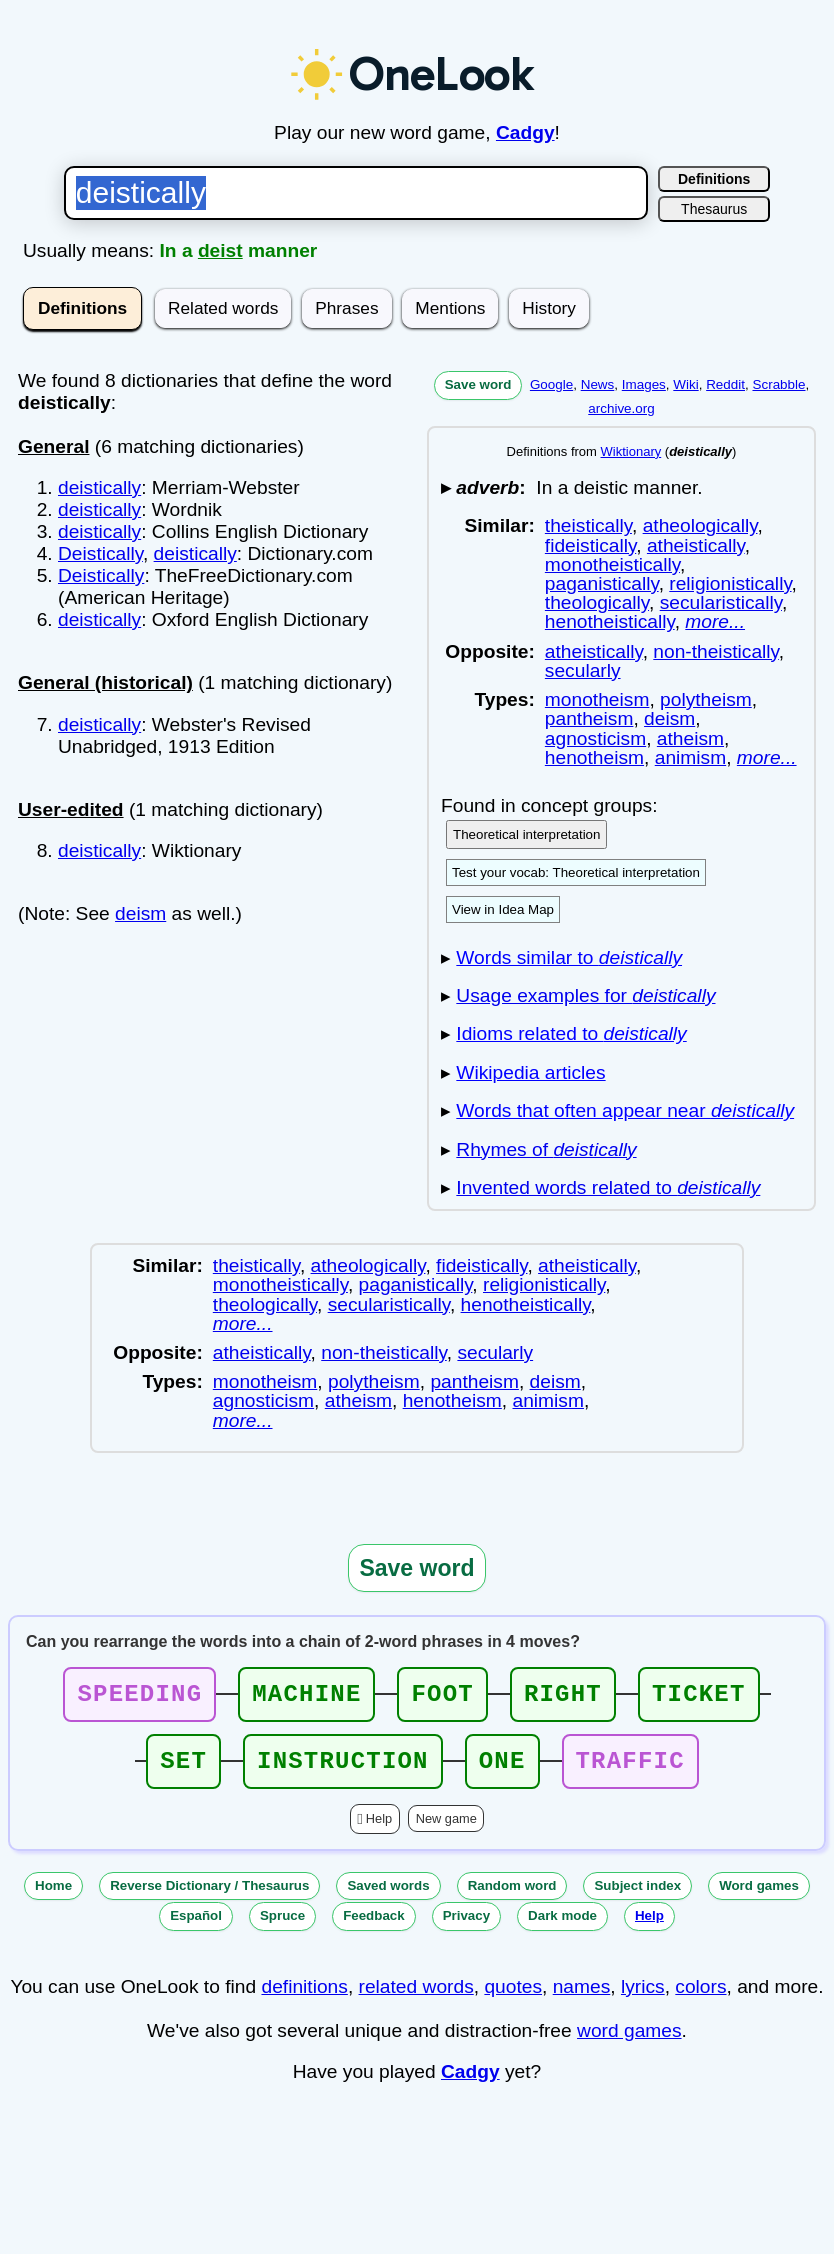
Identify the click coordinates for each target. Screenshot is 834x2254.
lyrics (643, 1998)
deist (220, 250)
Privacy (466, 1927)
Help (379, 1830)
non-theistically (716, 651)
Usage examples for (585, 995)
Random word (512, 1897)
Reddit (725, 384)
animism (690, 757)
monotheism (597, 699)
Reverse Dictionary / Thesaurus (209, 1897)
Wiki (685, 384)
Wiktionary (631, 451)
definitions (304, 1998)
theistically (588, 525)
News (598, 384)
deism (140, 913)
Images (644, 384)
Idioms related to (571, 1033)
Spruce (282, 1927)
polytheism (706, 699)
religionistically (730, 583)
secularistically (721, 602)
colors (700, 1998)
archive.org (621, 408)
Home (53, 1897)
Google (551, 384)
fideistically (590, 545)
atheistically (696, 545)
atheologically (700, 525)
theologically (597, 602)
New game (446, 1830)
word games (629, 2042)
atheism (690, 738)
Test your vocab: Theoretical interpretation (576, 872)
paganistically (602, 583)
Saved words (388, 1897)
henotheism (594, 757)
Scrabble (778, 384)
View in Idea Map (503, 909)
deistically (99, 487)
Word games (759, 1897)
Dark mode (562, 1927)
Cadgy (525, 132)
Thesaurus (714, 209)
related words (416, 1998)
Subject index (637, 1897)
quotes (513, 1998)
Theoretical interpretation (526, 834)
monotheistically (612, 564)
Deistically (100, 553)
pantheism (589, 718)
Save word (478, 384)
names (582, 1998)
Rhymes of (546, 1149)
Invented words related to (608, 1187)
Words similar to (569, 957)
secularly (583, 670)
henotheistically (610, 621)
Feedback (374, 1927)
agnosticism (595, 738)
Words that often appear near (625, 1110)
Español (196, 1927)
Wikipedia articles (530, 1072)
